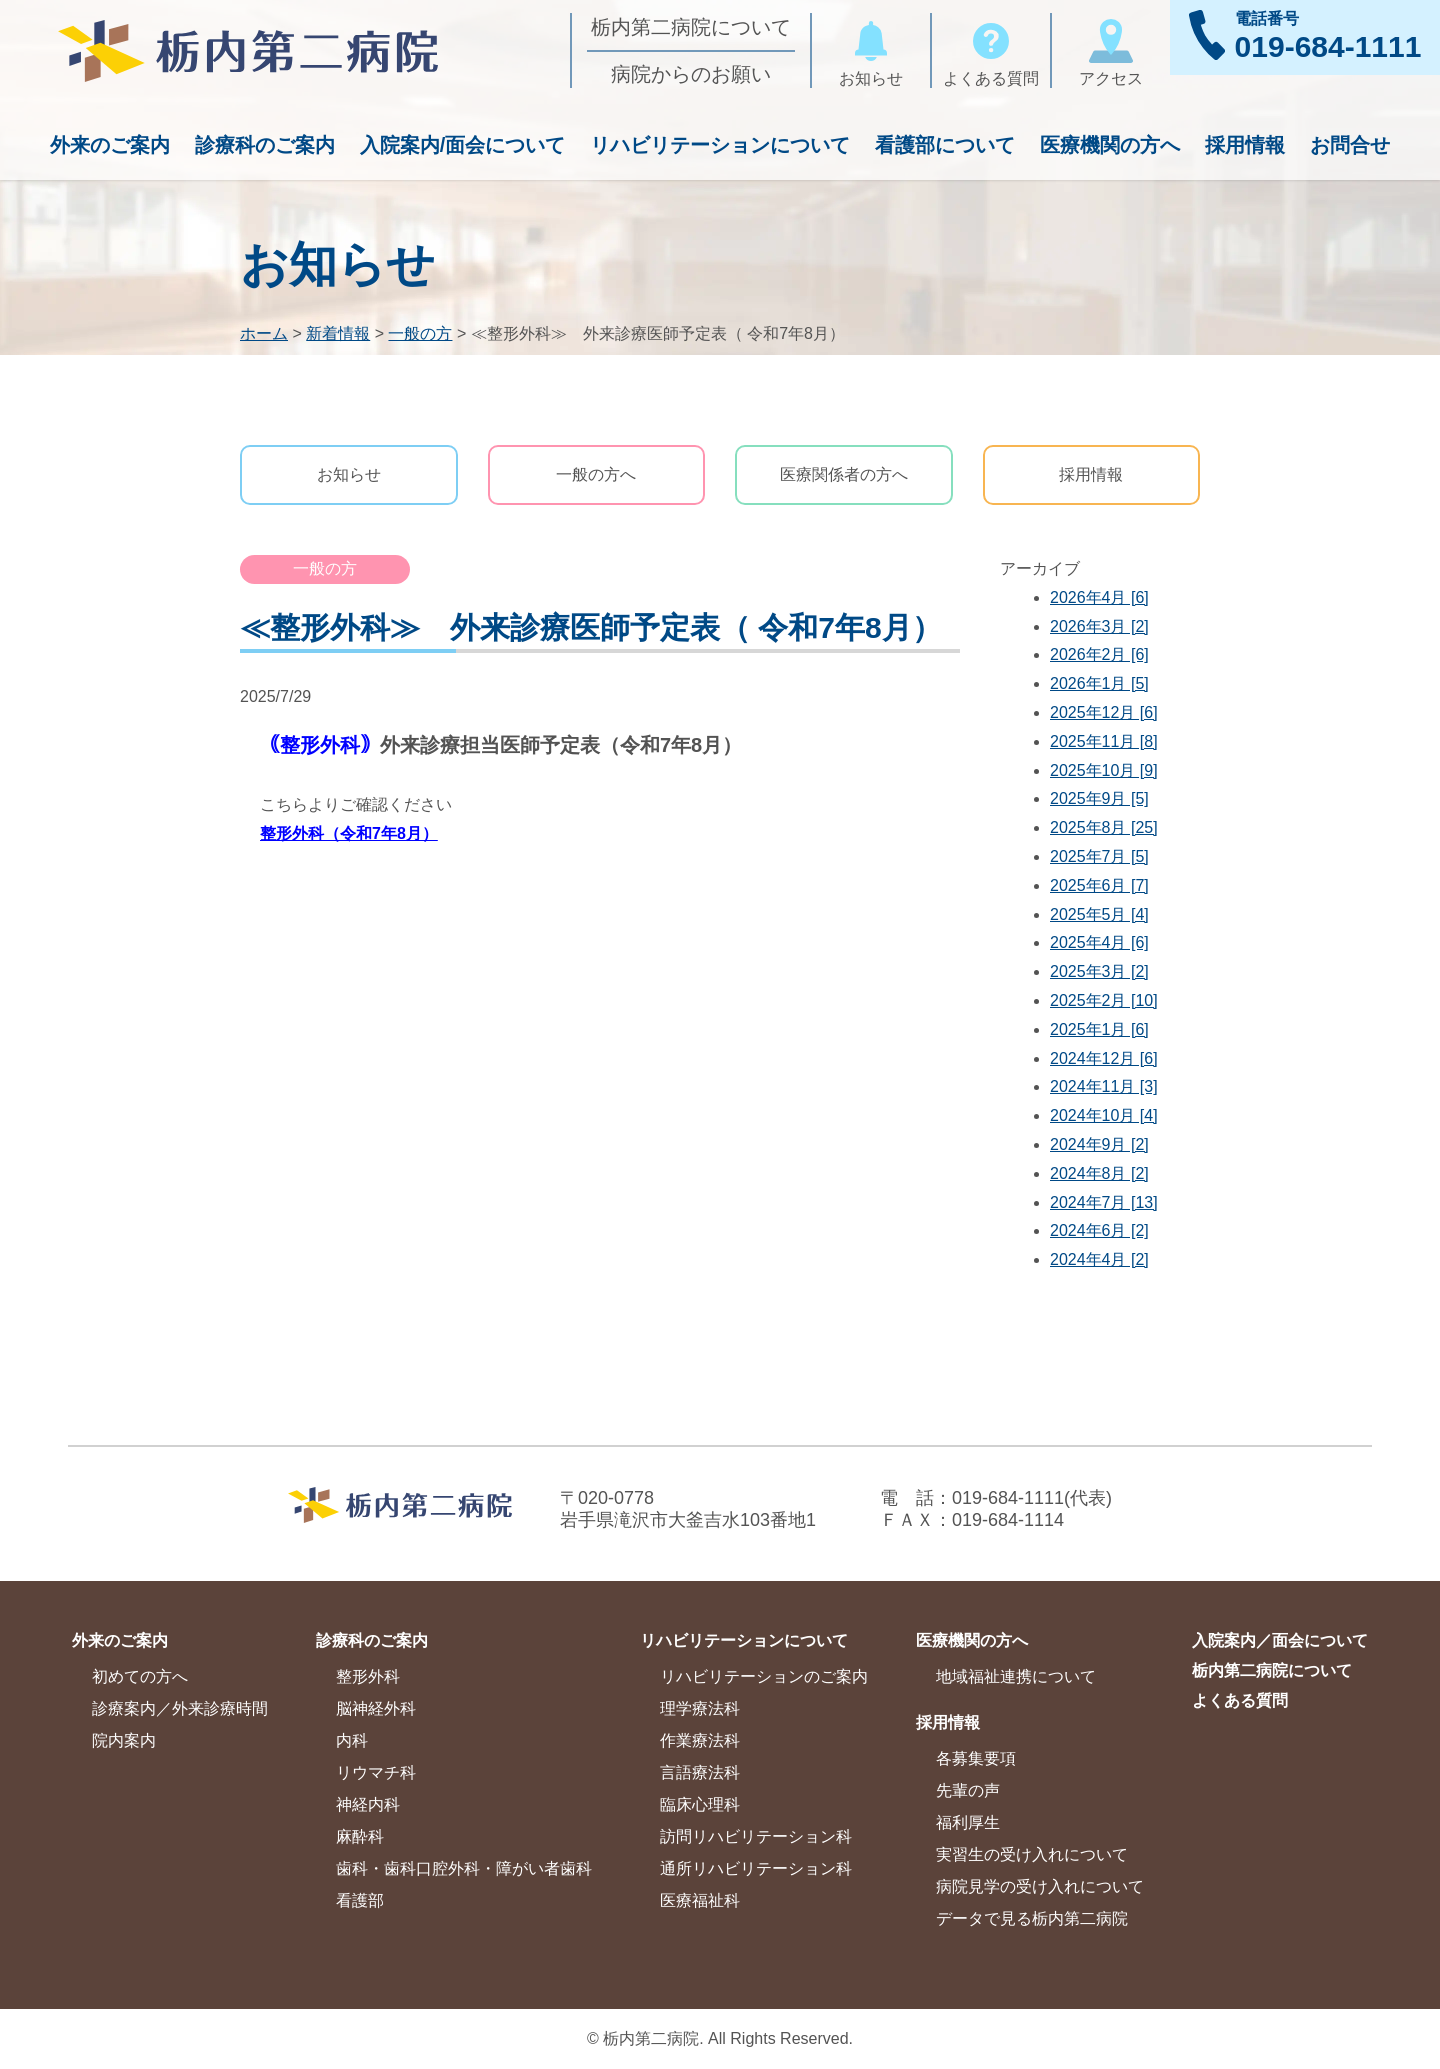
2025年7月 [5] (1099, 856)
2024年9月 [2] (1099, 1144)
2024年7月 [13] (1104, 1202)
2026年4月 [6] (1099, 597)
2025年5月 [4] (1099, 914)
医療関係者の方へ (844, 474)
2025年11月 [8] (1104, 741)
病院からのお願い (691, 74)
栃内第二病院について (691, 27)
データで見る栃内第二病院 (1032, 1918)
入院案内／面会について (1280, 1640)
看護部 (360, 1900)
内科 (352, 1740)
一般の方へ (596, 474)
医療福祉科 (700, 1900)
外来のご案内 (110, 145)
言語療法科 (700, 1772)
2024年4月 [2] (1099, 1259)
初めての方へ (140, 1676)
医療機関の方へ (1110, 145)
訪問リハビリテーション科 (756, 1836)
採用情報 (1245, 145)
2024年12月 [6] (1104, 1058)
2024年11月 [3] (1104, 1086)
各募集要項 (976, 1758)
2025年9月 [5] (1099, 798)
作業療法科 (700, 1740)
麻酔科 (360, 1836)
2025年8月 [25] (1104, 827)
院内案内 (124, 1740)
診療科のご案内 (265, 145)
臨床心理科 (700, 1804)
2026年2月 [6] (1099, 654)
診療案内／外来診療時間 (180, 1708)
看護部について (945, 145)
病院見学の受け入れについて (1040, 1886)
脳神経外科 (376, 1708)
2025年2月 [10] (1104, 1000)
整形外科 (368, 1676)
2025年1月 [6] (1099, 1029)
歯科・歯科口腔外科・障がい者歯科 (464, 1868)
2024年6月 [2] (1099, 1230)
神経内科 (368, 1804)
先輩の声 (968, 1790)
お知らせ (871, 50)
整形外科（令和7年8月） (349, 833)
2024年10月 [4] (1104, 1115)
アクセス (1111, 50)
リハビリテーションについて (720, 145)
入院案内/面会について (463, 145)
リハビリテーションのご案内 (764, 1676)
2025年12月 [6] (1104, 712)
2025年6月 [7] (1099, 885)
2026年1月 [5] (1099, 683)
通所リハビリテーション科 (756, 1868)
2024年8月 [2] (1099, 1173)
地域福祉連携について (1016, 1676)
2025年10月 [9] (1104, 770)
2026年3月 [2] (1099, 626)
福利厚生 (968, 1822)
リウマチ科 (376, 1772)
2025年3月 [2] (1099, 971)
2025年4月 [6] (1099, 942)
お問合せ (1350, 145)
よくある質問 (991, 50)
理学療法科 (700, 1708)
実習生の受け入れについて (1032, 1854)
